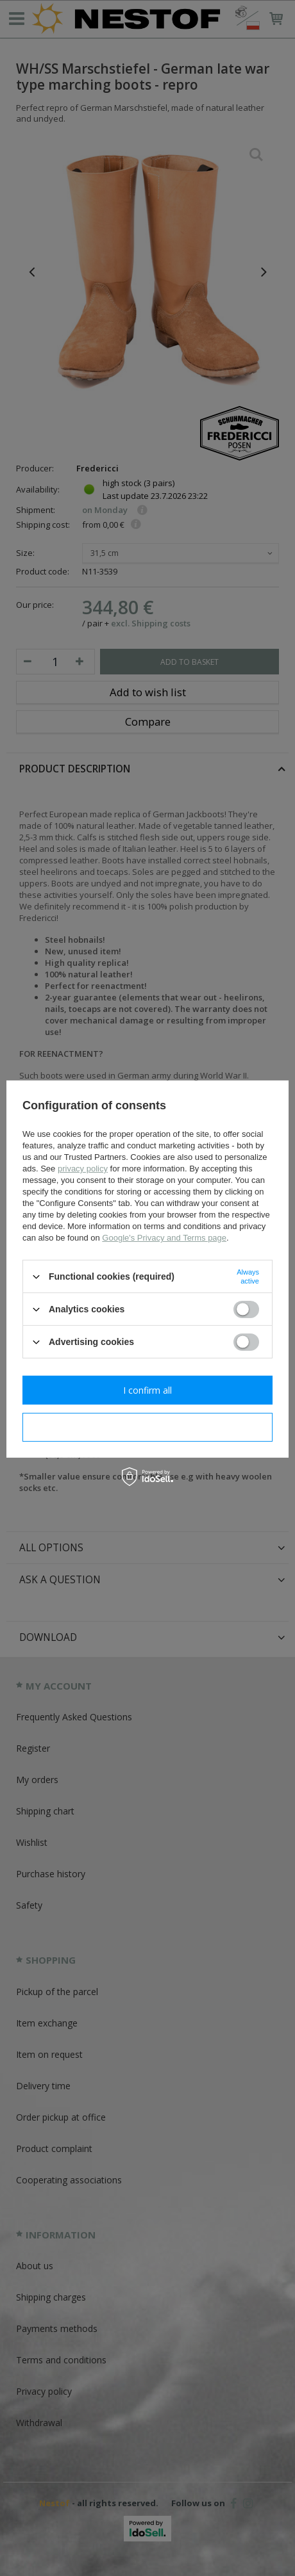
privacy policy (83, 1168)
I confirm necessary (148, 1427)
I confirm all (147, 1389)
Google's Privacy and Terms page (164, 1238)
